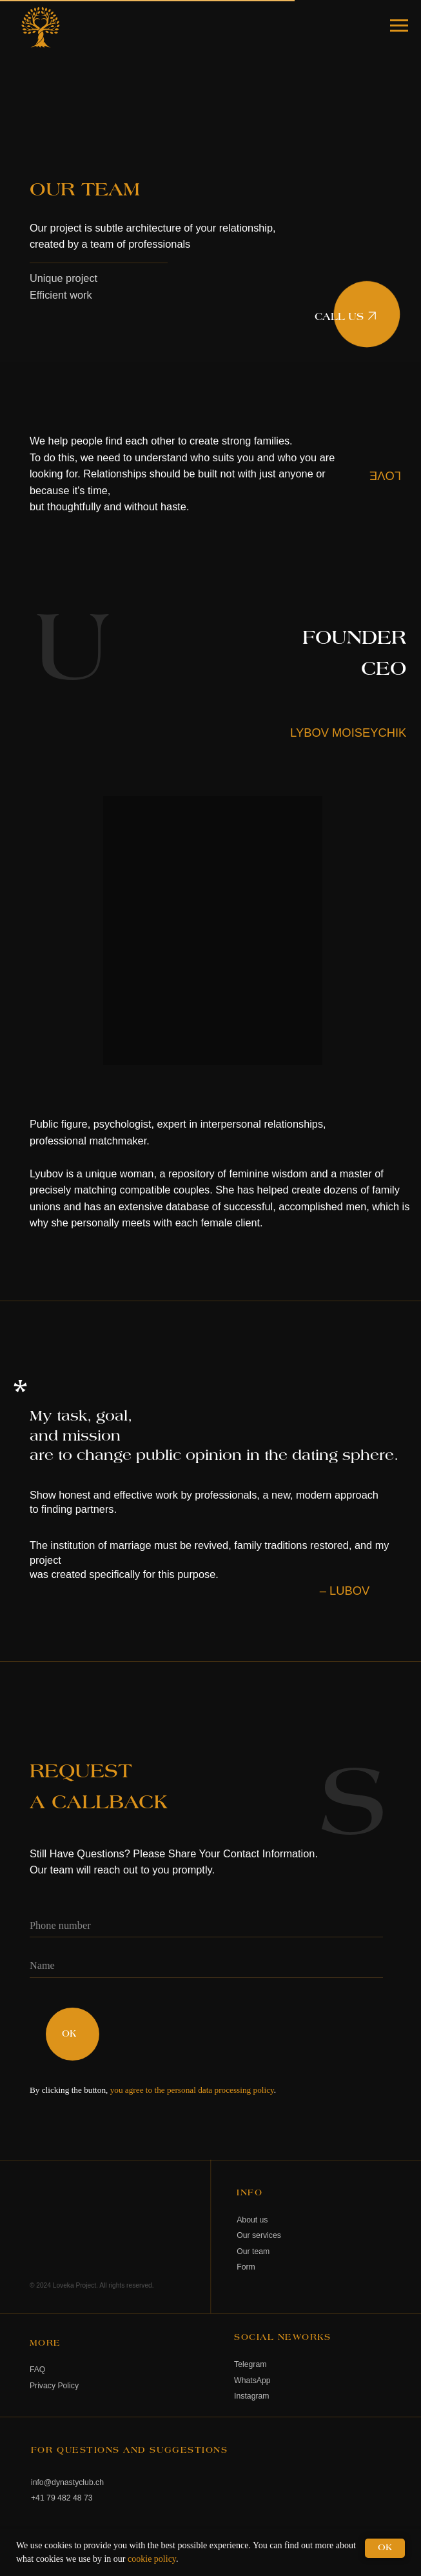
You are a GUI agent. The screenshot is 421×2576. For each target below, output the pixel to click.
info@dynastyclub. (63, 2482)
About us (252, 2219)
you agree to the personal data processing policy (192, 2090)
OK (69, 2034)
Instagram (251, 2396)
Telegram (250, 2364)
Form (246, 2266)
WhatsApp (252, 2380)
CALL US (339, 317)
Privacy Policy (54, 2385)
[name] (206, 1966)
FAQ (37, 2369)
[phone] (206, 1926)
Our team (253, 2251)
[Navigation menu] (399, 25)
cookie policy (152, 2559)
